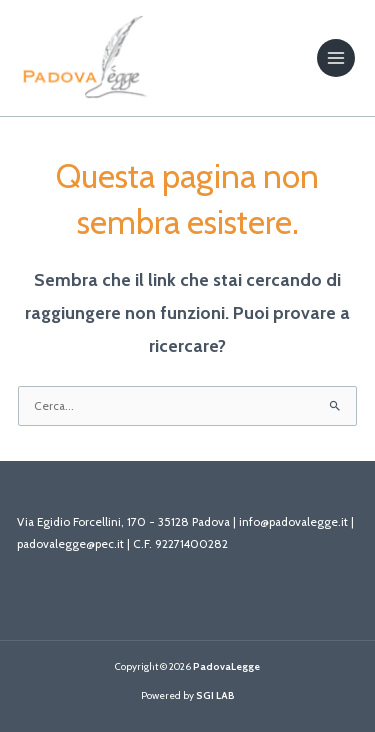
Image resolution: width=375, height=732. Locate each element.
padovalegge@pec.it (70, 544)
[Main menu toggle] (336, 58)
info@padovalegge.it (293, 522)
